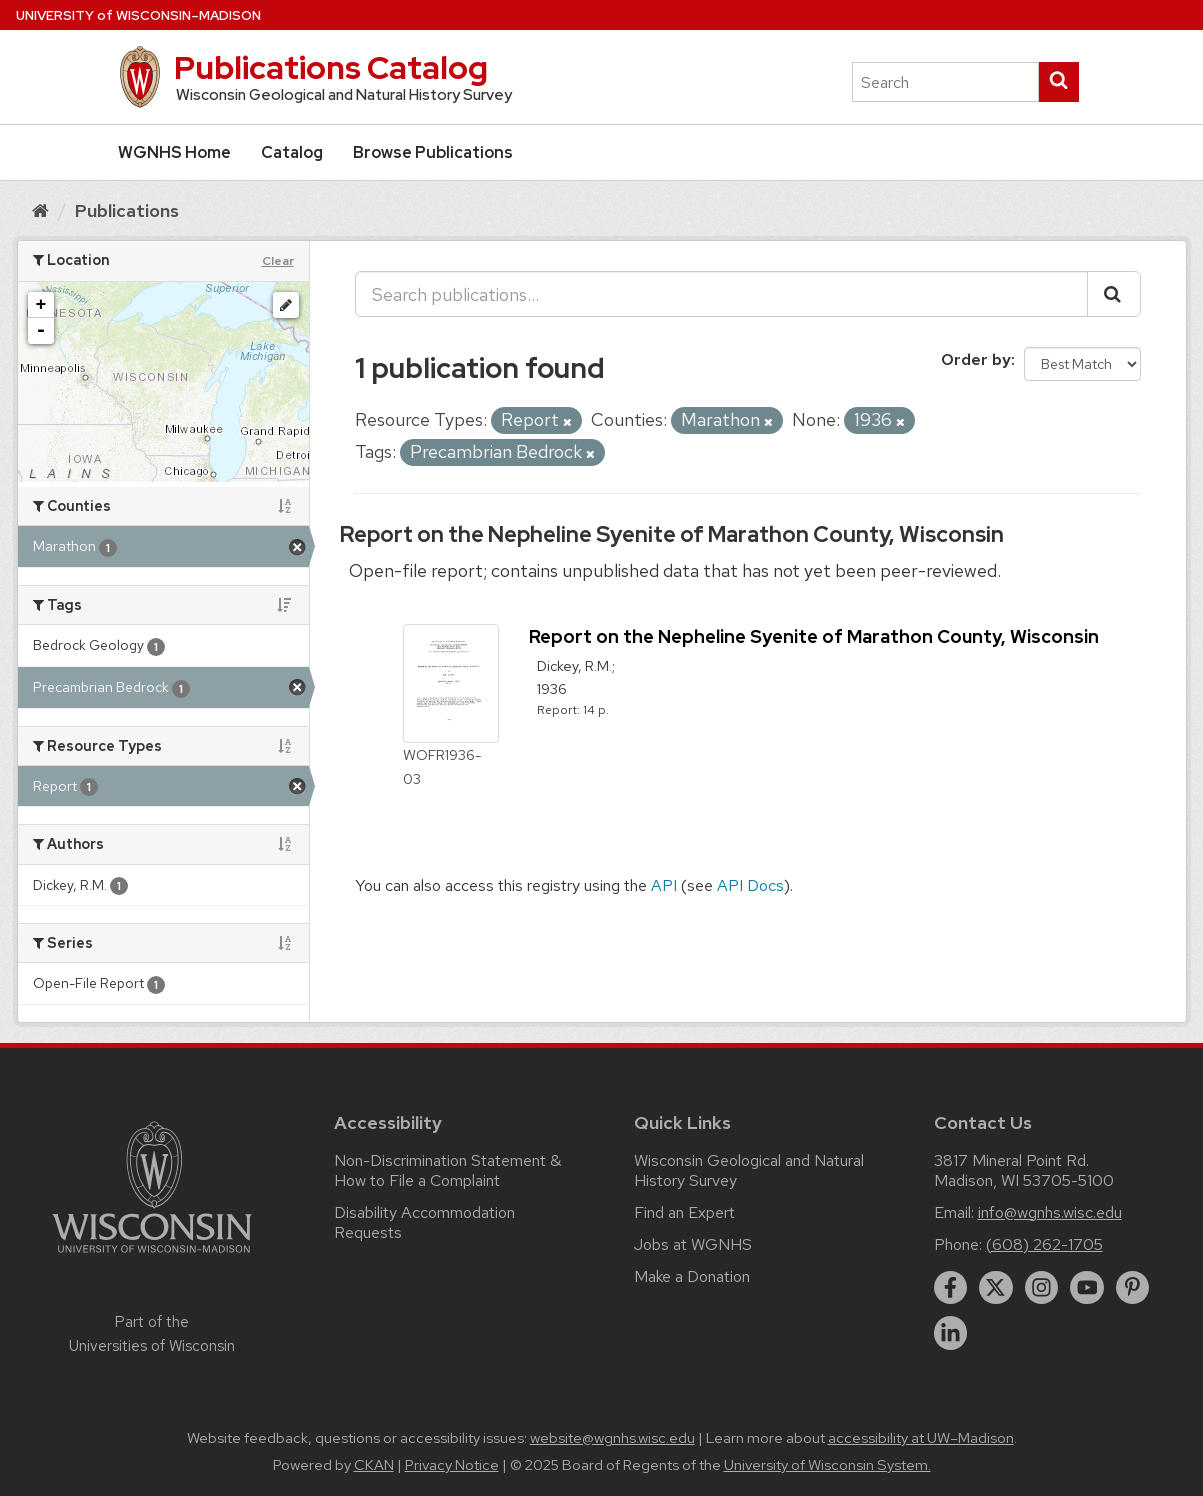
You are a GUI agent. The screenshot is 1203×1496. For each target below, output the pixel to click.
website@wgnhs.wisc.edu (612, 1438)
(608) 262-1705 (1044, 1244)
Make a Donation (692, 1276)
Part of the (152, 1334)
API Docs (750, 885)
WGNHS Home (174, 152)
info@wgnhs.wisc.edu (1050, 1212)
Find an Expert (684, 1212)
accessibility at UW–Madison (921, 1438)
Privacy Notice (452, 1465)
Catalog (292, 152)
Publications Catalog (331, 67)
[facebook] (951, 1288)
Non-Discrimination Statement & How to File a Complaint (447, 1170)
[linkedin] (951, 1333)
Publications (127, 210)
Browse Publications (433, 152)
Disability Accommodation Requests (424, 1222)
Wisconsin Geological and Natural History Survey (749, 1170)
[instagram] (1042, 1288)
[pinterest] (1133, 1288)
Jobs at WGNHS (693, 1244)
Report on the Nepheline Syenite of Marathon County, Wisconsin (672, 534)
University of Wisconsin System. (827, 1465)
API (664, 885)
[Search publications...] (721, 294)
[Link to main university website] (152, 1256)
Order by (976, 359)
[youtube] (1087, 1288)
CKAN (374, 1465)
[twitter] (996, 1288)
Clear (278, 261)
